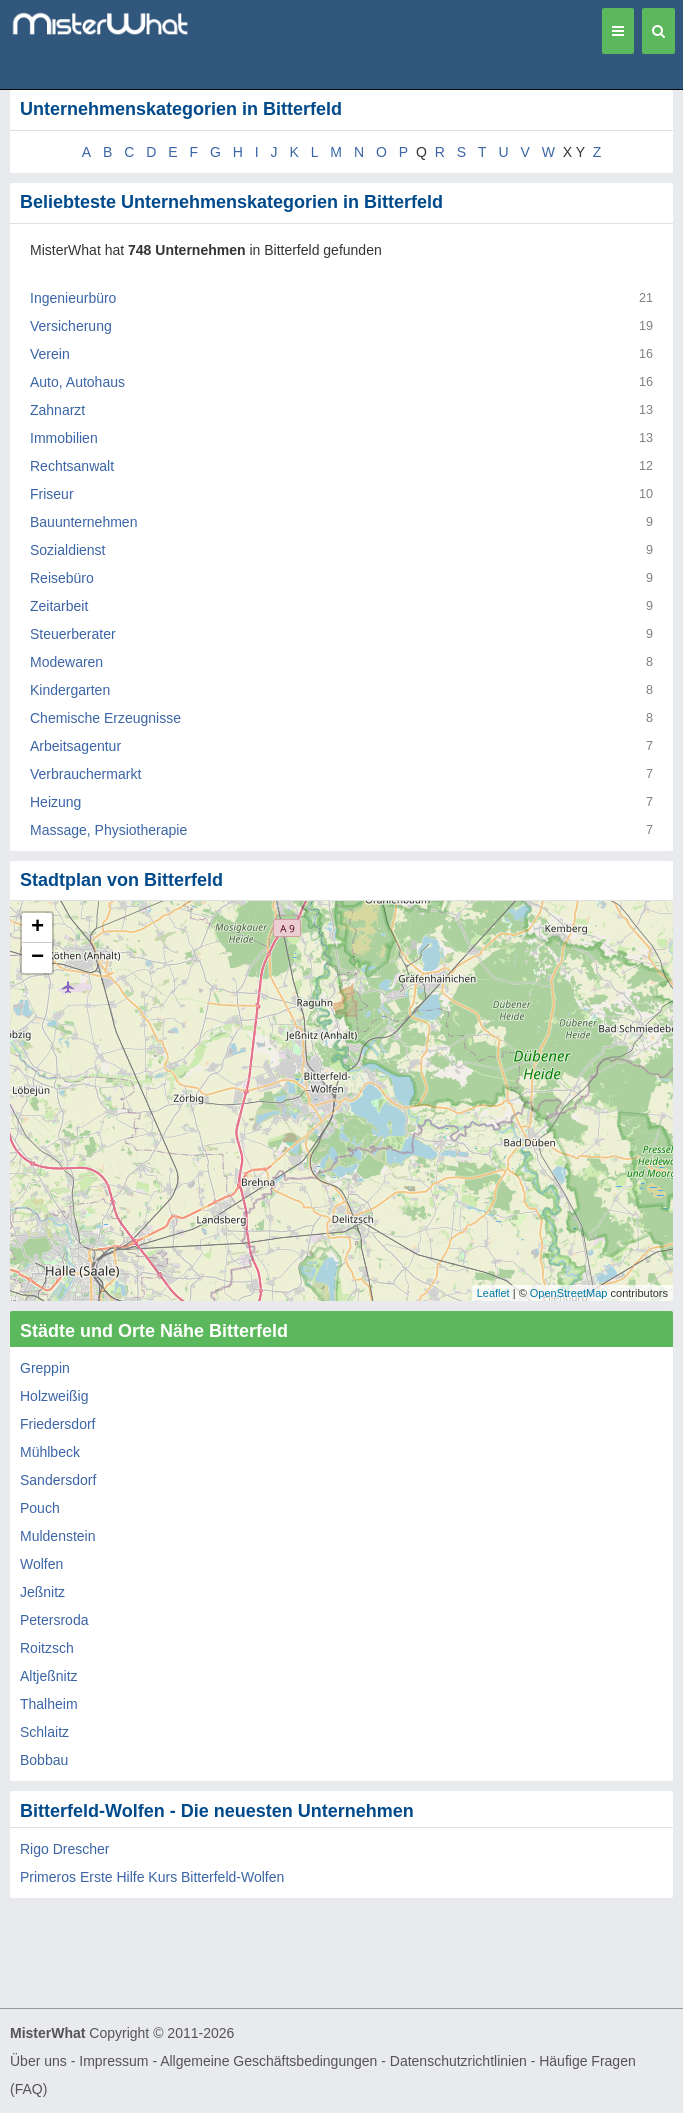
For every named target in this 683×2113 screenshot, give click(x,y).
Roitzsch (47, 1648)
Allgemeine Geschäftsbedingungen (268, 2061)
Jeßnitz (42, 1592)
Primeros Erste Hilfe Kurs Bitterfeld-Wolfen (152, 1877)
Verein (50, 354)
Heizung (55, 802)
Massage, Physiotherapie (108, 830)
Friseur (52, 494)
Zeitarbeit (59, 606)
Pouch (40, 1508)
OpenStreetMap (569, 1293)
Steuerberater (73, 634)
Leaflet (493, 1293)
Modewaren (66, 662)
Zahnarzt (57, 410)
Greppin (45, 1368)
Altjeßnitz (49, 1676)
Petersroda (54, 1620)
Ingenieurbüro (73, 298)
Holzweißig (54, 1396)
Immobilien (64, 438)
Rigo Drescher (64, 1849)
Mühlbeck (50, 1452)
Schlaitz (44, 1732)
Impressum (113, 2061)
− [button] (37, 958)
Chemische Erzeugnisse (105, 718)
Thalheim (49, 1704)
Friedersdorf (57, 1424)
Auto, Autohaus (77, 382)
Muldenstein (58, 1536)
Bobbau (44, 1760)
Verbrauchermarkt (85, 774)
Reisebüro (62, 578)
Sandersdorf (58, 1480)
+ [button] (37, 928)
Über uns (38, 2061)
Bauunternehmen (83, 522)
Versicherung (71, 326)
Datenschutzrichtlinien (458, 2061)
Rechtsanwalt (72, 466)
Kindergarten (70, 690)
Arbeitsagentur (75, 746)
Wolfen (41, 1564)
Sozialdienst (68, 550)
